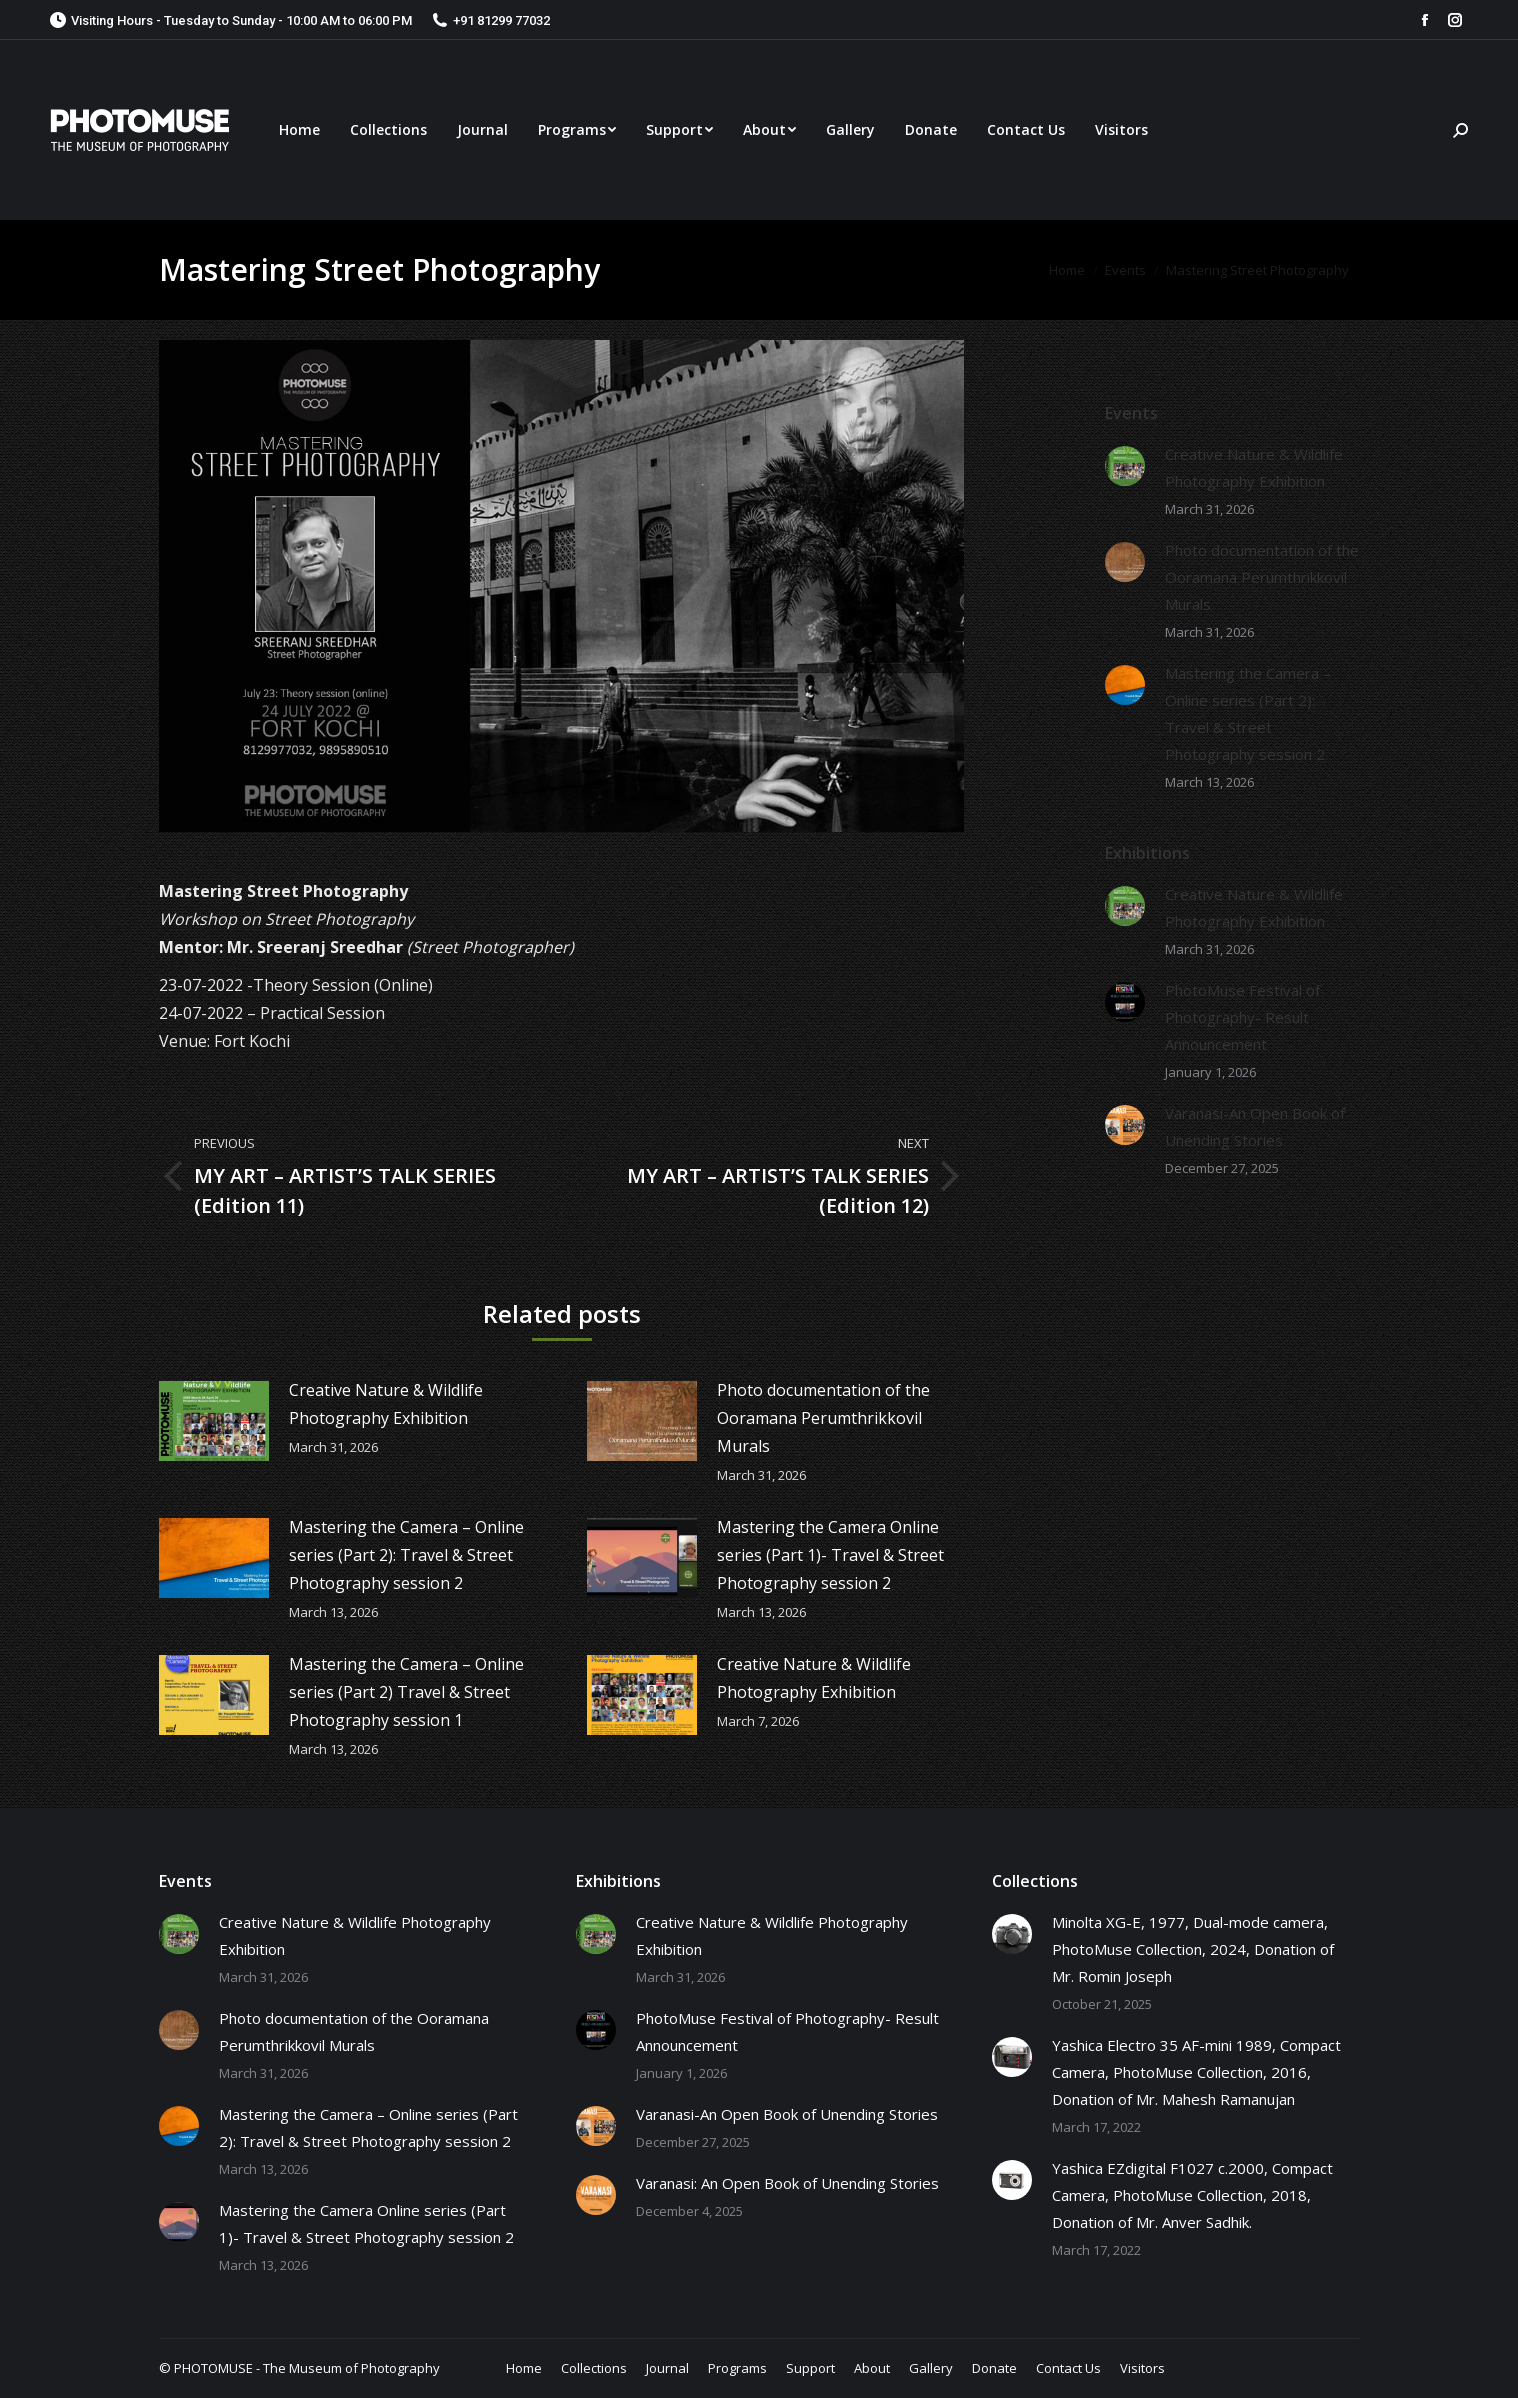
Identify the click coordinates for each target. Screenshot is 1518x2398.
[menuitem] (299, 130)
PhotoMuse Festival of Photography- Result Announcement (1242, 1017)
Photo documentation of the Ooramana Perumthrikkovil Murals (823, 1418)
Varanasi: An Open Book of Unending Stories (787, 2183)
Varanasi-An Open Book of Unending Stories (1255, 1126)
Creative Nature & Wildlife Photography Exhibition (386, 1404)
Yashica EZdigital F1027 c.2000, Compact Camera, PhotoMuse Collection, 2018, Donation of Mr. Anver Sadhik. (1192, 2195)
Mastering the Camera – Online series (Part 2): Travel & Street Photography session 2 (406, 1555)
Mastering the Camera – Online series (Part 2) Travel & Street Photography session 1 (406, 1692)
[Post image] (214, 1421)
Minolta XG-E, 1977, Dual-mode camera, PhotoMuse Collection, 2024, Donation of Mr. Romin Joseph (1193, 1949)
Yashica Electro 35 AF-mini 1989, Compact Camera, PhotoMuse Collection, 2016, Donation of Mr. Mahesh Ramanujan (1196, 2072)
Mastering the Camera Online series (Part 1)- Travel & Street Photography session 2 (830, 1555)
